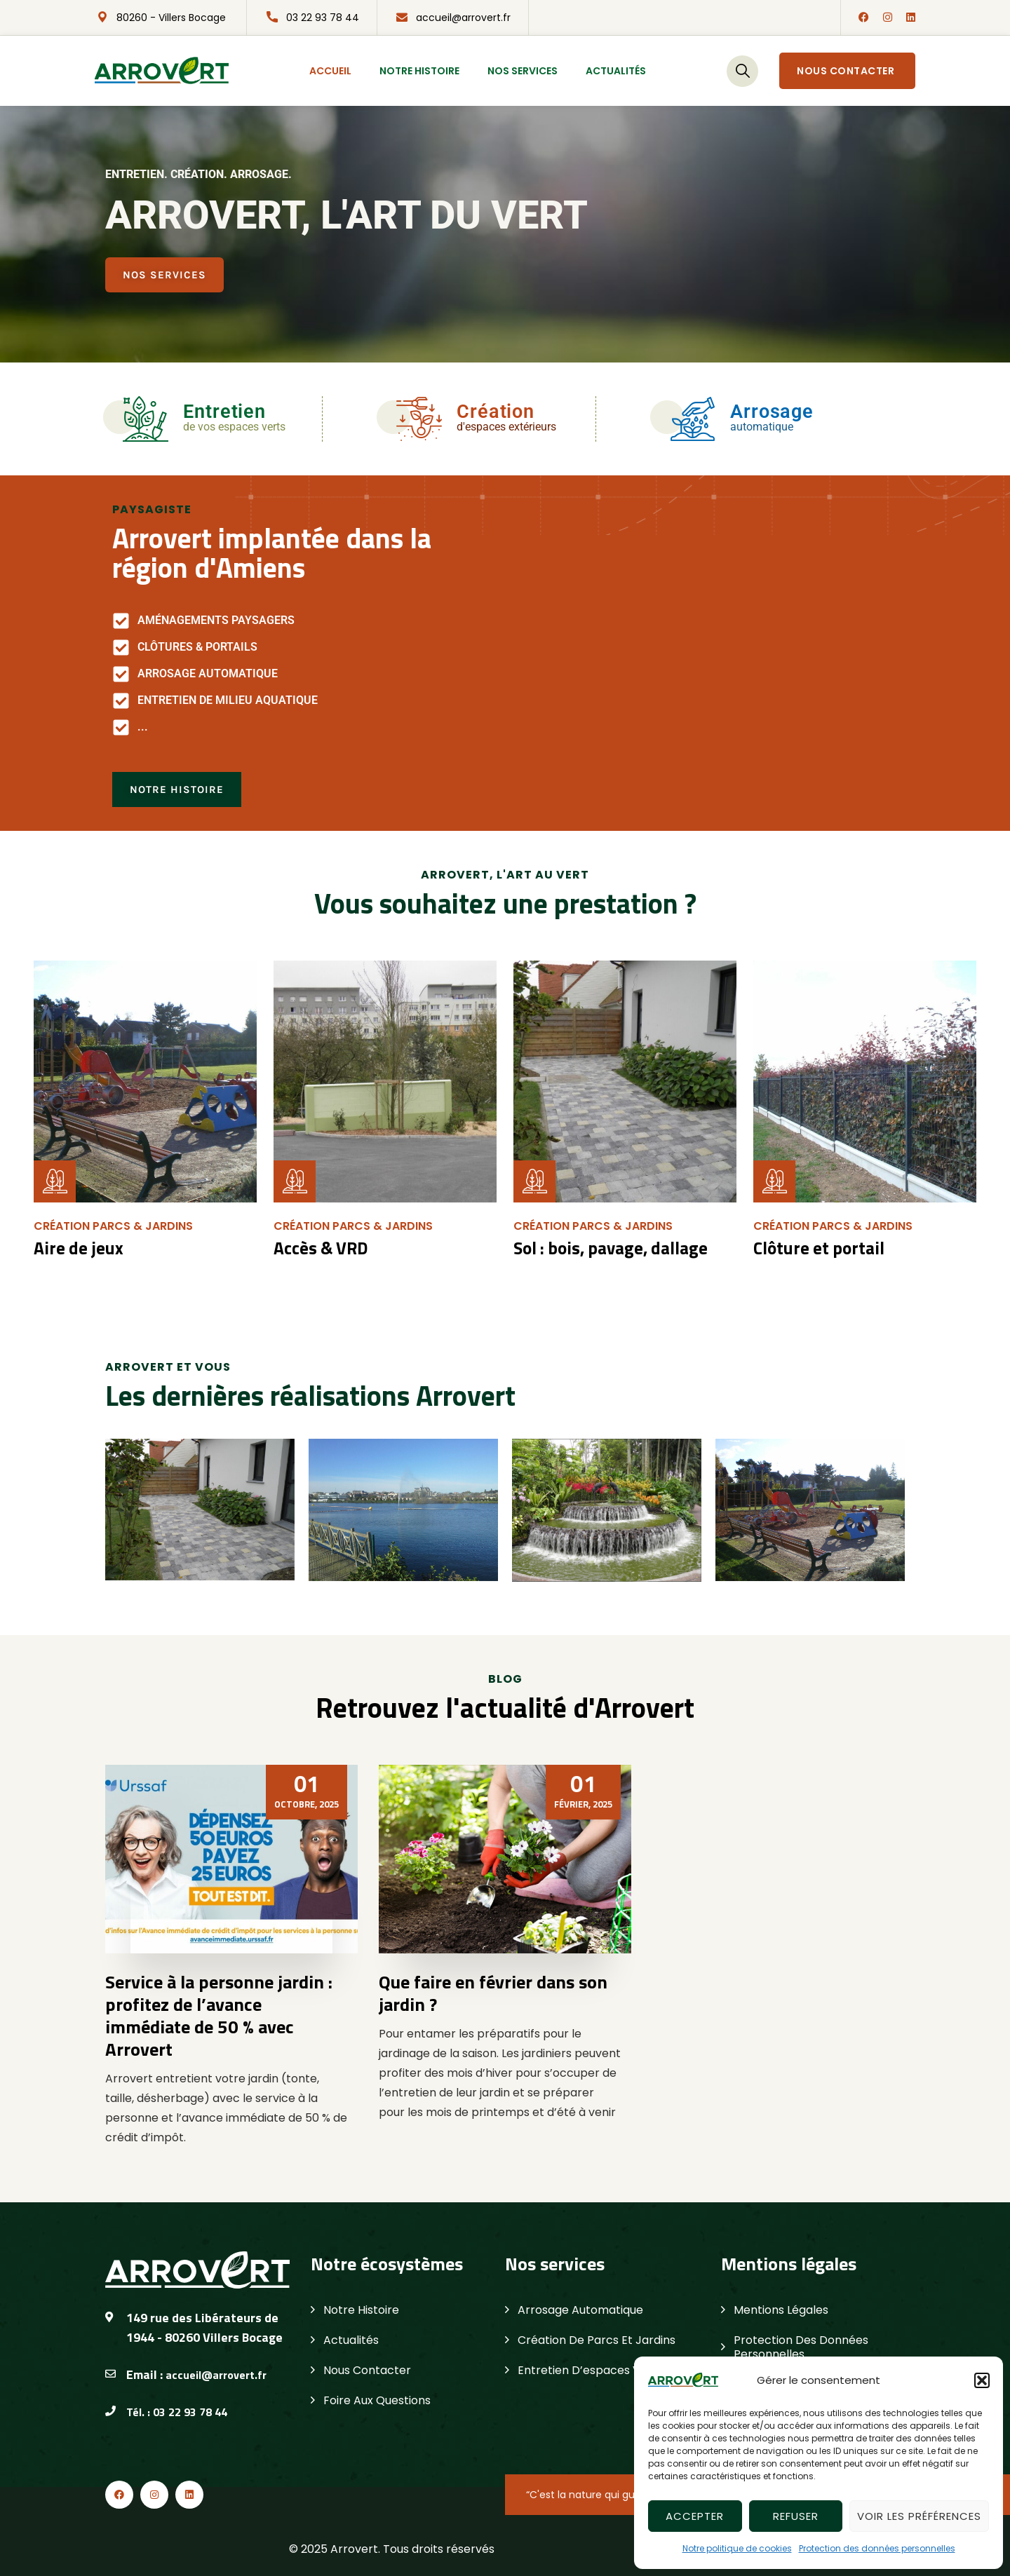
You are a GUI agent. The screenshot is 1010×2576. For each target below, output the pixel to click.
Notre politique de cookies (737, 2548)
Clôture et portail (816, 1248)
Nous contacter (845, 71)
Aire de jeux (75, 1248)
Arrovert (354, 2548)
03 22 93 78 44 (322, 18)
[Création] (419, 419)
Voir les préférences (919, 2516)
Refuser (796, 2516)
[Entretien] (145, 419)
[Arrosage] (692, 419)
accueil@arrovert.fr (463, 18)
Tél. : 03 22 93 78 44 (176, 2411)
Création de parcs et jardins (596, 2340)
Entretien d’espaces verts (590, 2370)
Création (495, 411)
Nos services (522, 71)
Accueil (330, 71)
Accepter (695, 2516)
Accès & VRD (319, 1248)
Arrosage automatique (580, 2310)
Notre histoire (419, 71)
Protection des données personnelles (877, 2548)
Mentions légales (781, 2310)
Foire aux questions (377, 2400)
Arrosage (772, 411)
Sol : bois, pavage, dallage (606, 1248)
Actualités (616, 71)
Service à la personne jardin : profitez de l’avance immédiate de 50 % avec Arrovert (218, 2015)
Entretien (224, 411)
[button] (982, 2380)
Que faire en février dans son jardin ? (493, 1993)
